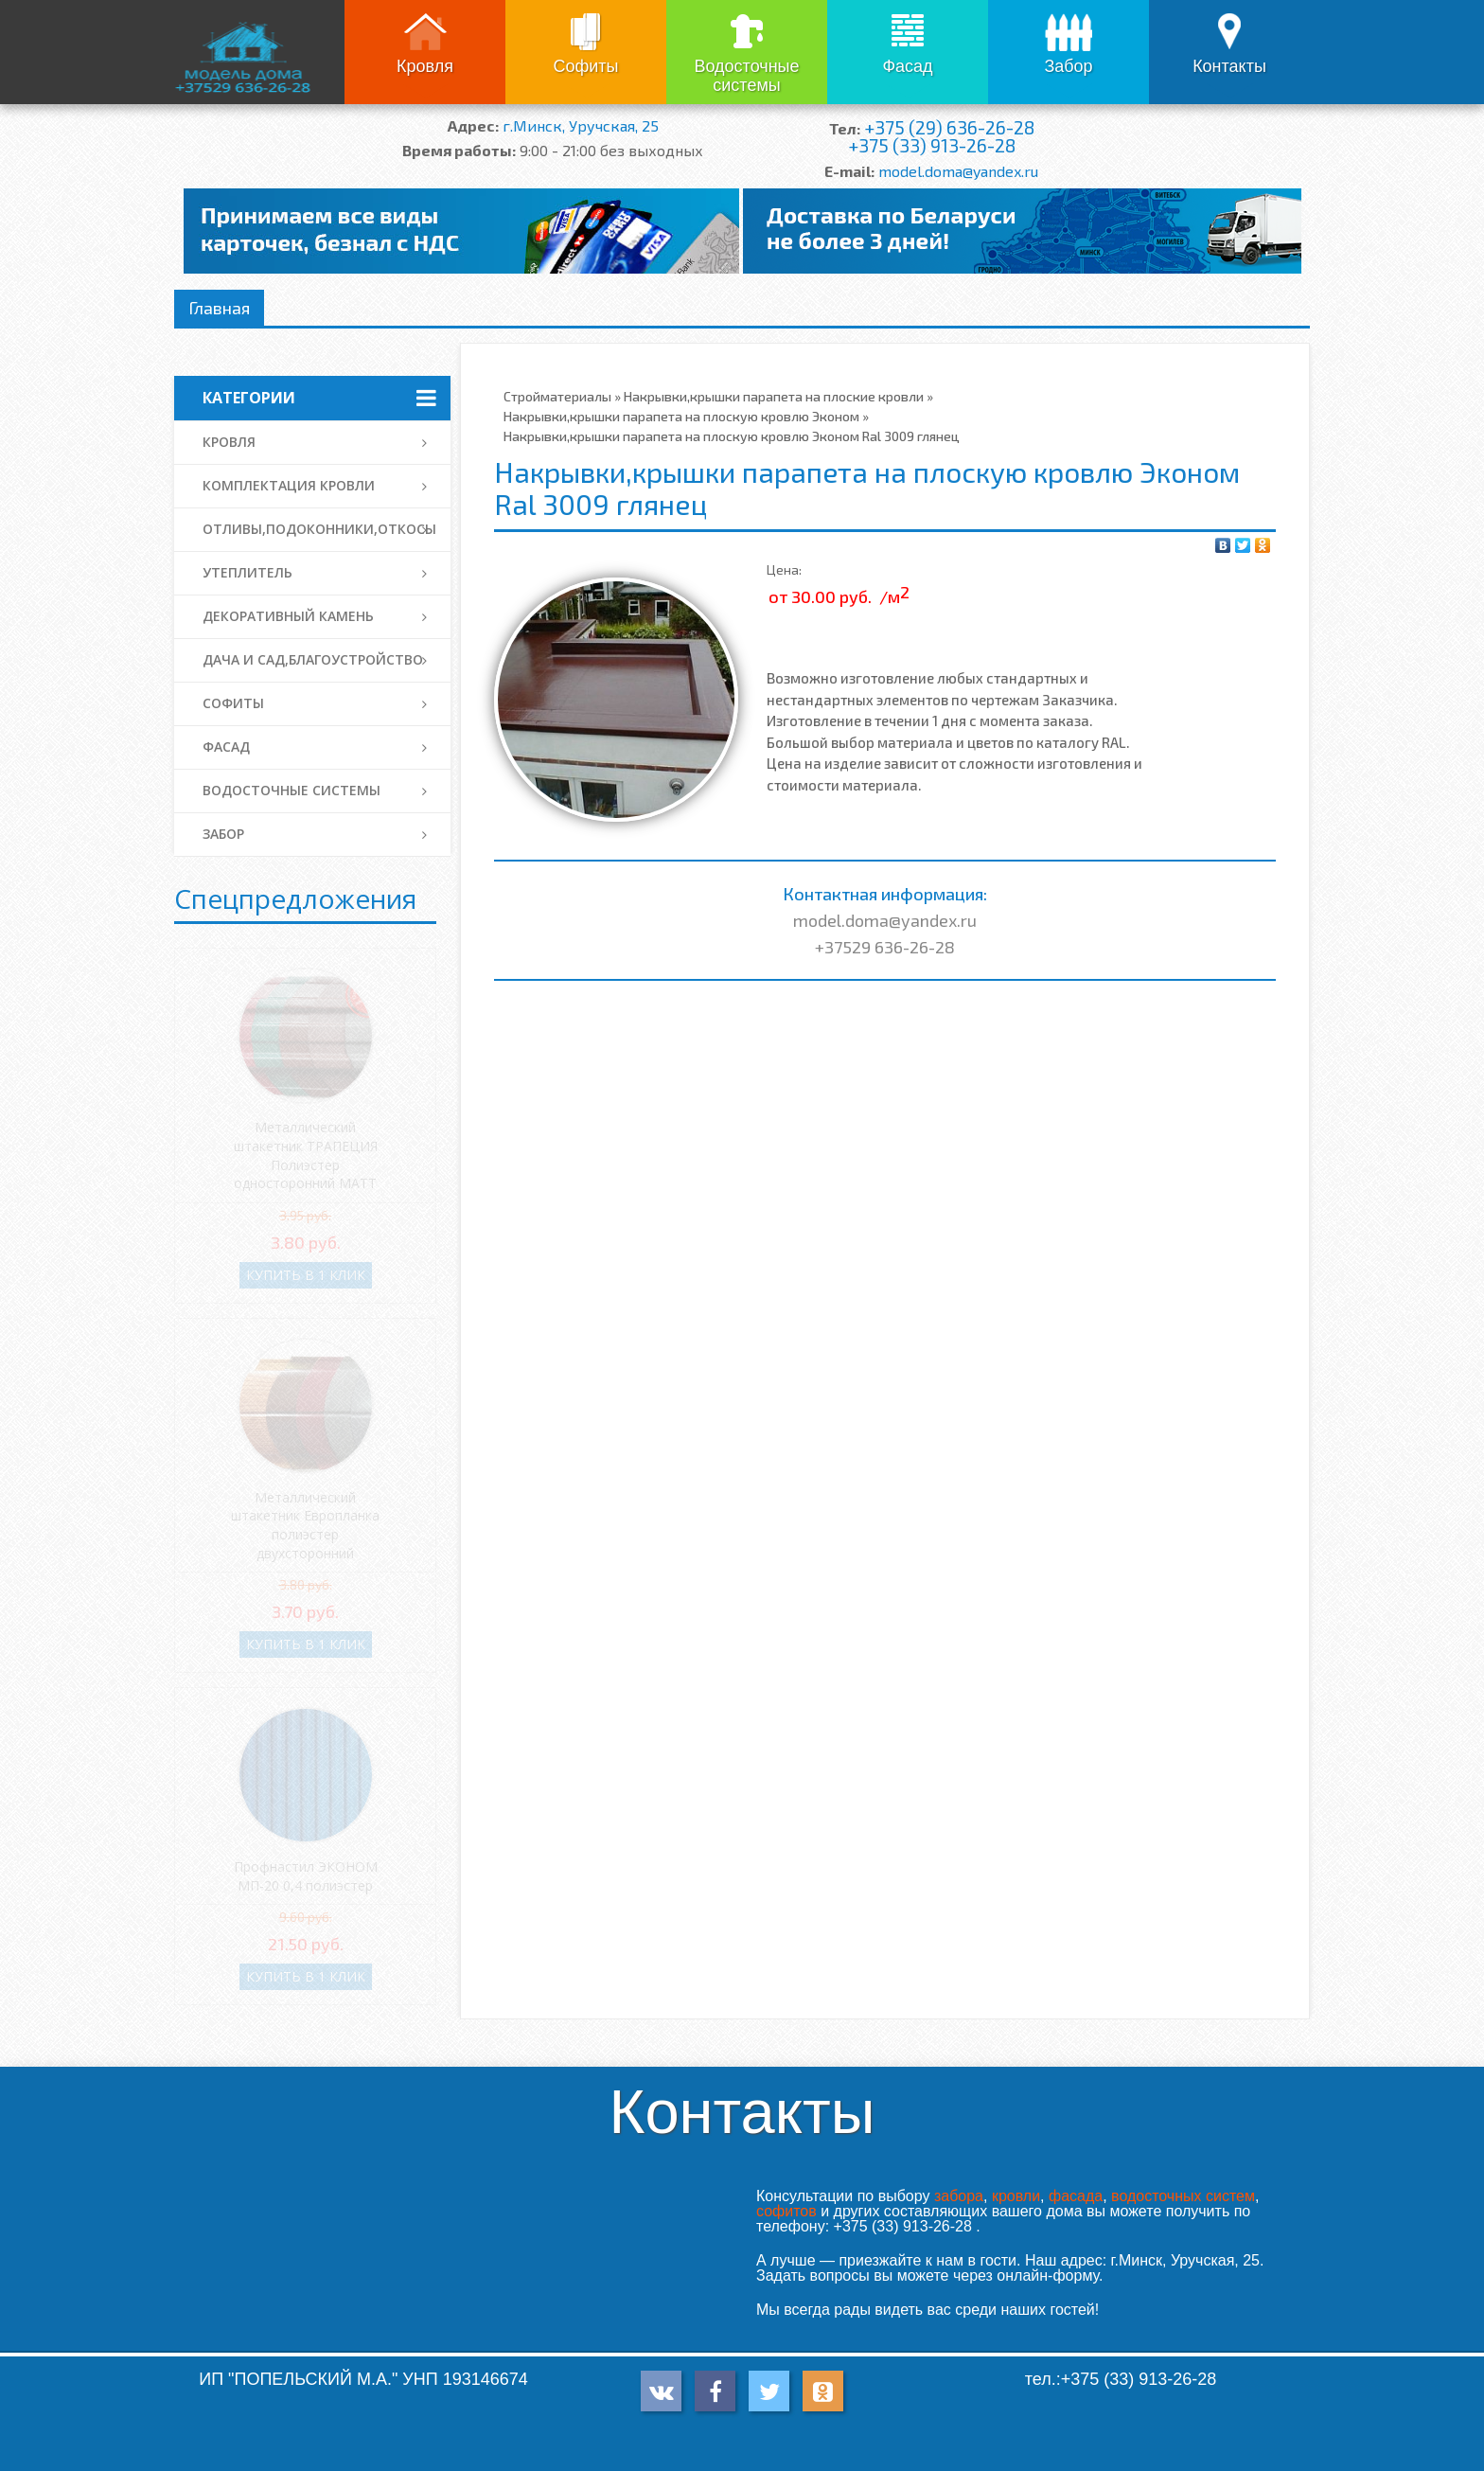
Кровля (425, 66)
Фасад (907, 66)
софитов (786, 2211)
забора (958, 2196)
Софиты (585, 66)
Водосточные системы (746, 76)
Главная (219, 307)
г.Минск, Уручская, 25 (581, 125)
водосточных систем (1183, 2196)
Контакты (1229, 66)
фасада (1076, 2196)
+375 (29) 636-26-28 (949, 127)
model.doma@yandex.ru (958, 171)
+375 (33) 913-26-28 (932, 145)
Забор (1068, 66)
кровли (1016, 2196)
